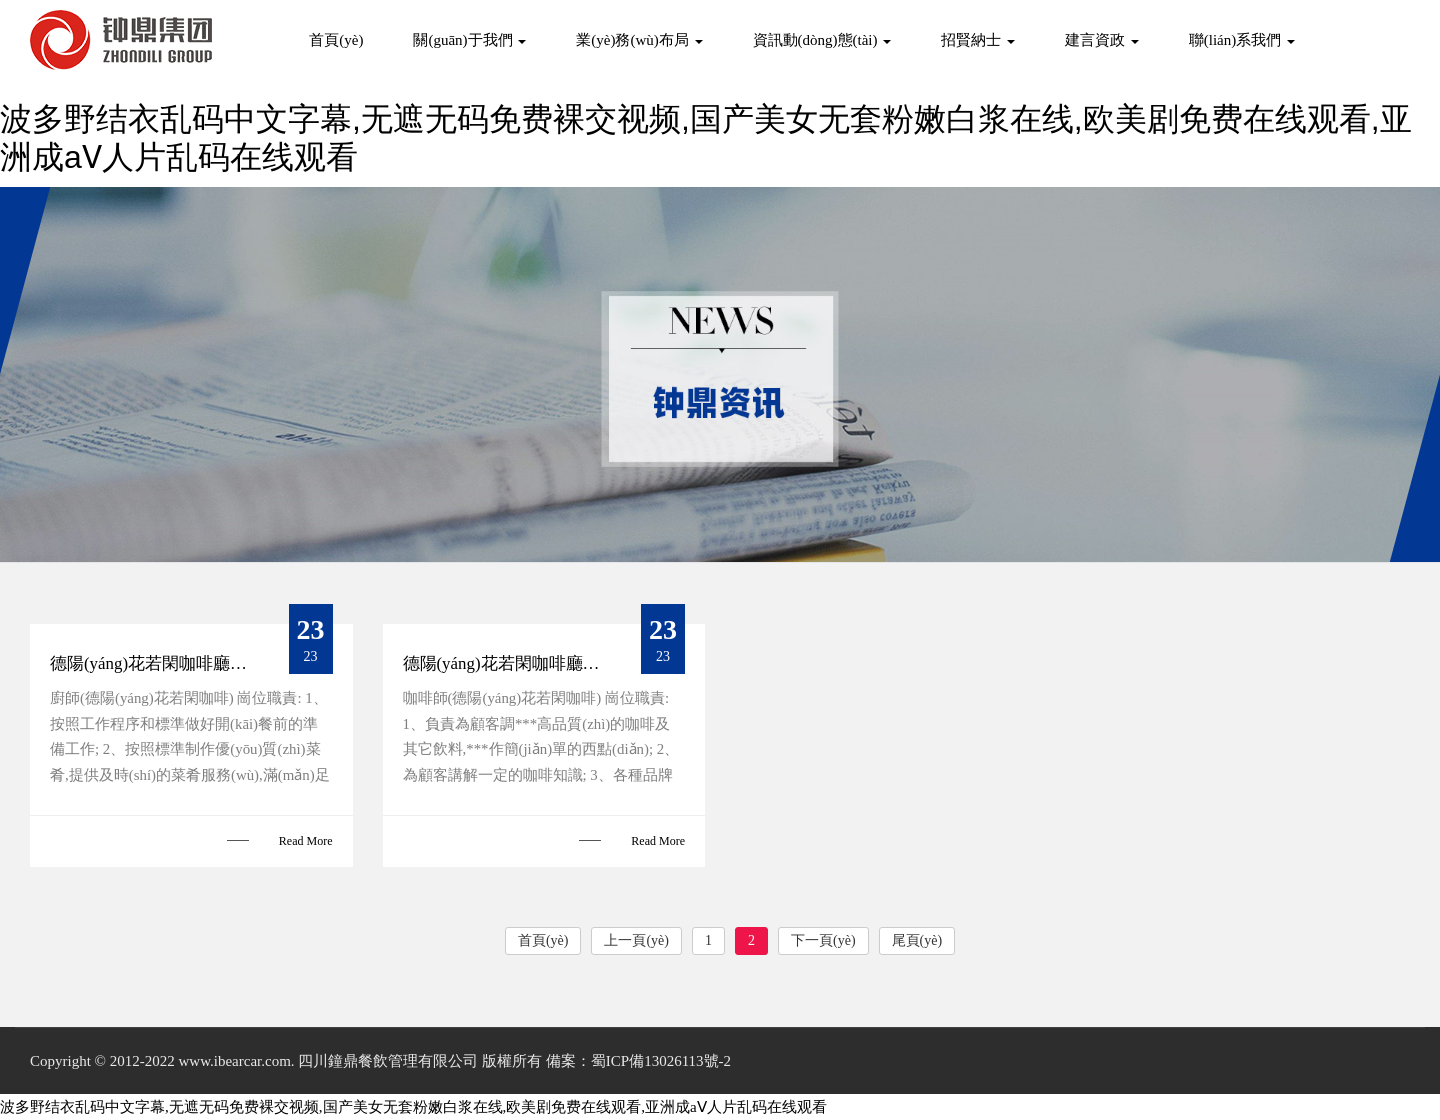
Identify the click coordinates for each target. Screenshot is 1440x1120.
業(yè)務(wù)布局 (639, 40)
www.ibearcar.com (234, 1061)
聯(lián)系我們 (1242, 40)
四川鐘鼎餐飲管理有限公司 (388, 1061)
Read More (306, 841)
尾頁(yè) (917, 940)
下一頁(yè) (823, 940)
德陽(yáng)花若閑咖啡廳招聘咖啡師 (535, 663)
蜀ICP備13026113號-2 (661, 1061)
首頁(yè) (336, 40)
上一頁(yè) (636, 940)
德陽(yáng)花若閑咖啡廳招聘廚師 (174, 663)
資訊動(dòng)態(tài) (822, 40)
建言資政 (1102, 40)
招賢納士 (978, 40)
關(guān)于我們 (469, 40)
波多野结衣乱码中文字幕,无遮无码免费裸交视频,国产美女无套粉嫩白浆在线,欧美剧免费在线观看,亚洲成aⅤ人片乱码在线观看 (413, 1107)
